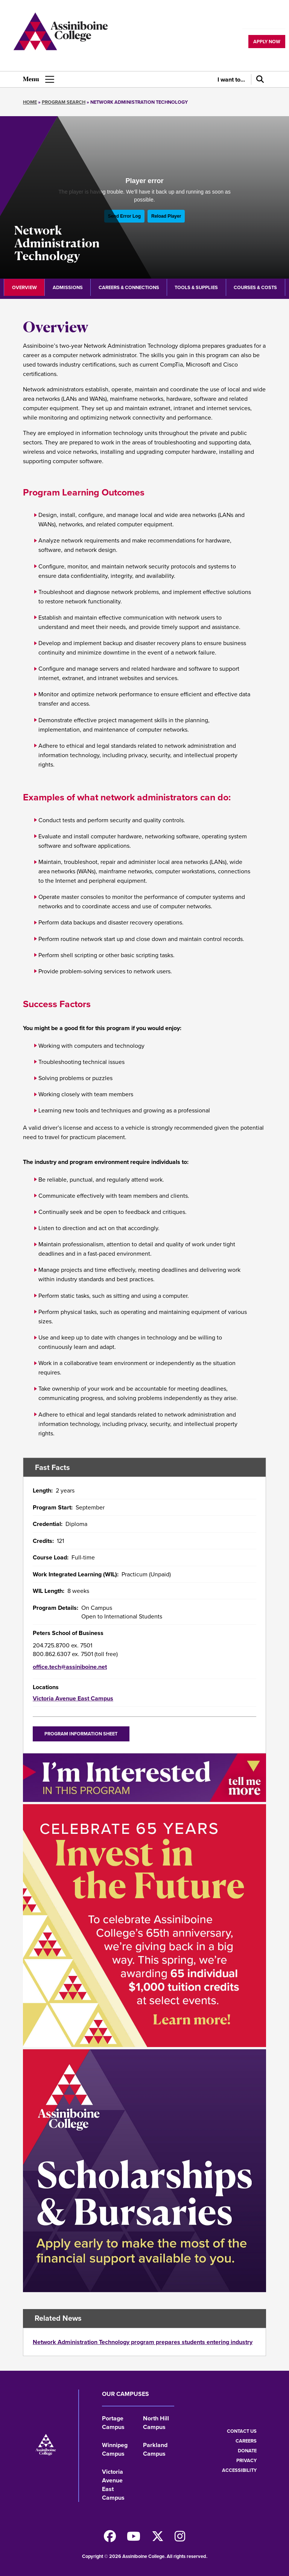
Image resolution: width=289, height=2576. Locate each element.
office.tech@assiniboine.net (70, 1666)
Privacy (246, 2460)
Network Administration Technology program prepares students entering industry (142, 2342)
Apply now (266, 41)
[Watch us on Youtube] (133, 2538)
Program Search (63, 102)
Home (30, 102)
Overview (24, 287)
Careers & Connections (129, 287)
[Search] (258, 79)
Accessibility (239, 2470)
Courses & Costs (255, 287)
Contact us (242, 2431)
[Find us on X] (158, 2538)
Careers (246, 2440)
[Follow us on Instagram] (180, 2538)
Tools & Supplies (196, 287)
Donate (247, 2450)
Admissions (68, 287)
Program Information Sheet (80, 1733)
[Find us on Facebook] (110, 2538)
